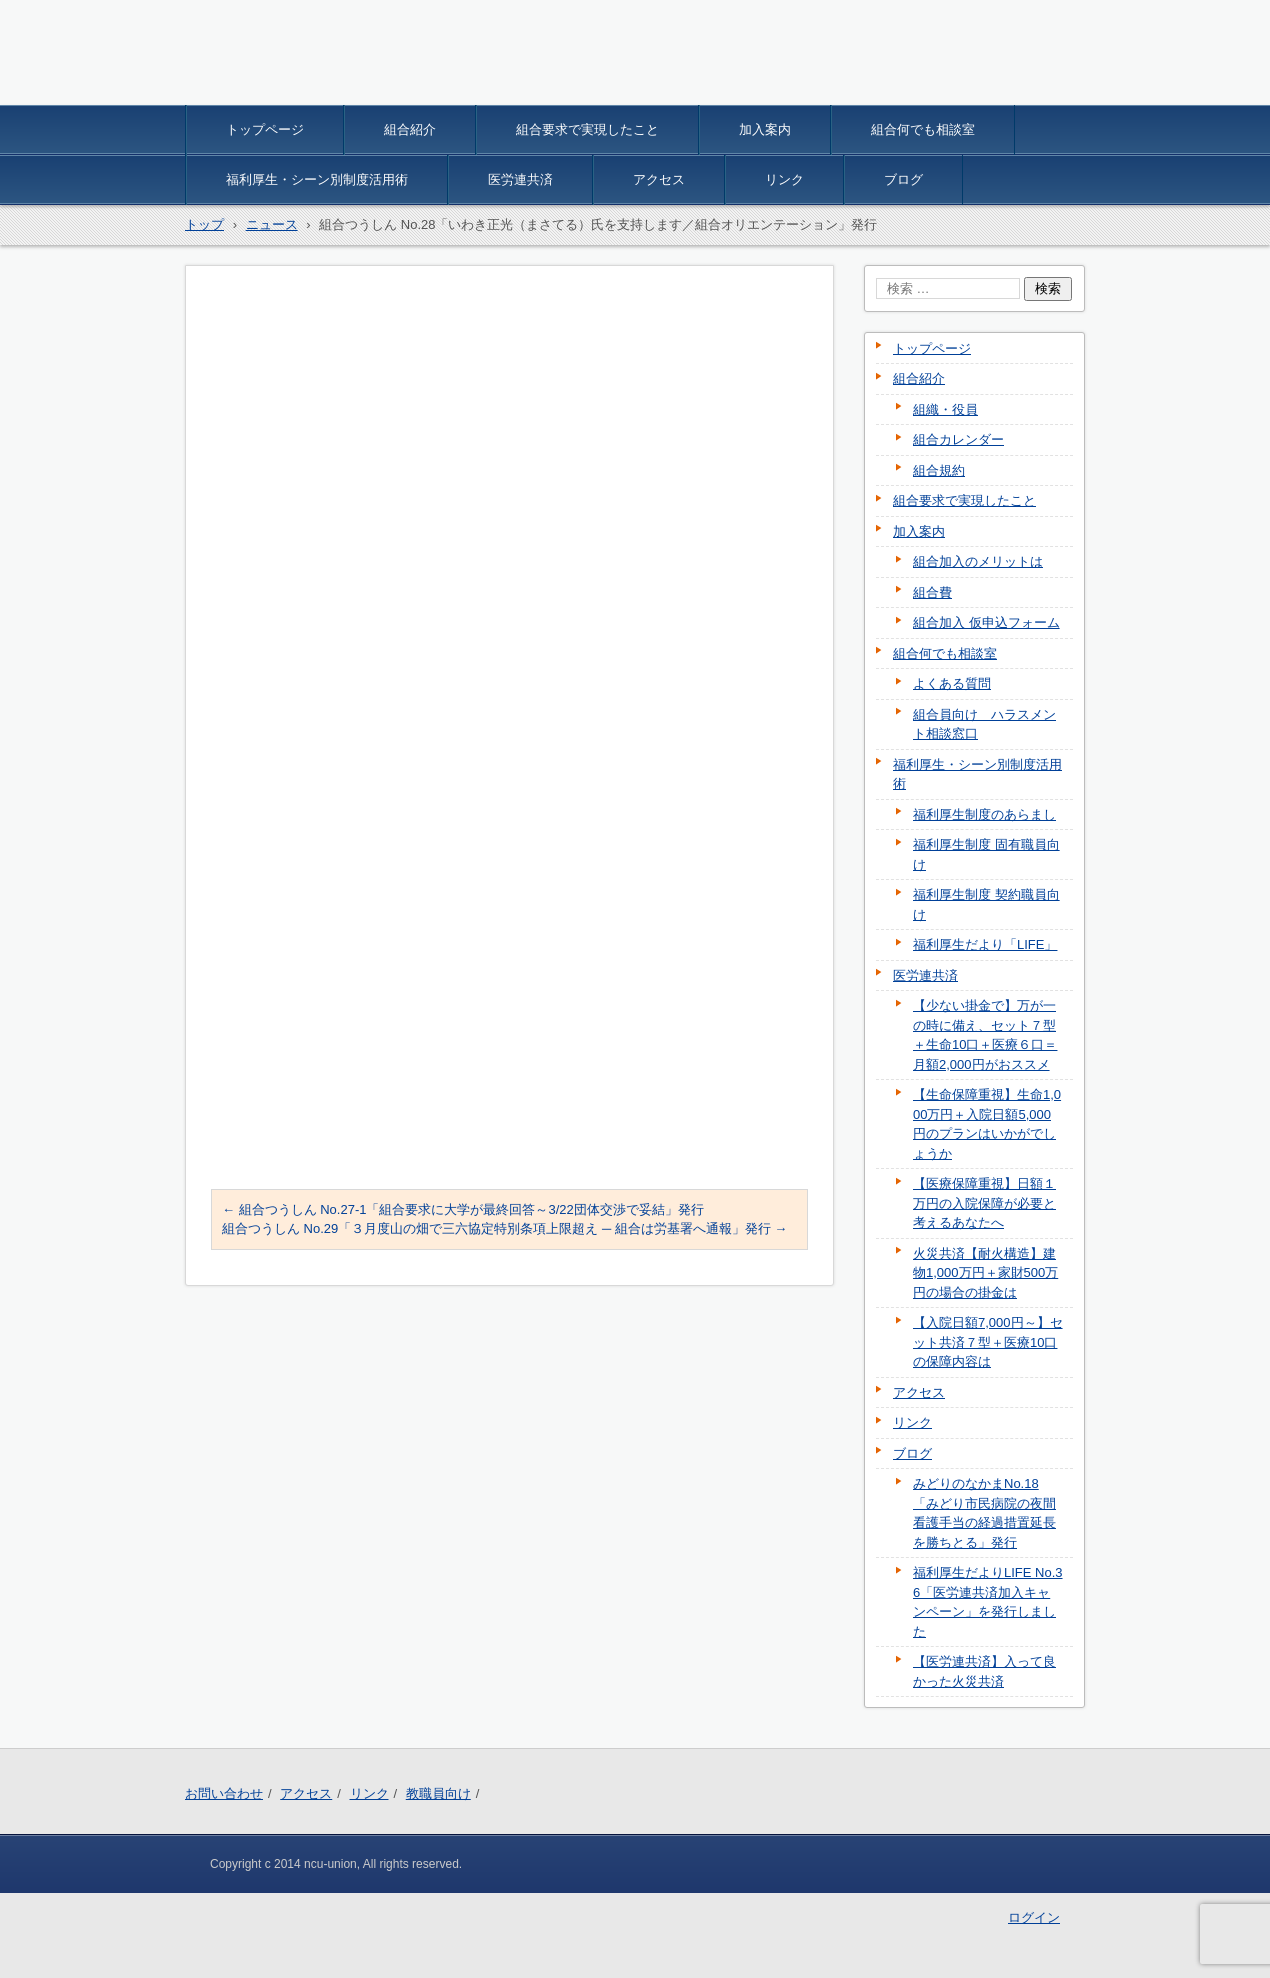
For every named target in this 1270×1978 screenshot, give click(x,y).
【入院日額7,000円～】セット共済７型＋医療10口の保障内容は (988, 1342)
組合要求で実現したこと (587, 129)
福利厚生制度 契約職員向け (986, 904)
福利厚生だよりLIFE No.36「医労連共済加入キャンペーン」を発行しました (988, 1602)
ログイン (1034, 1917)
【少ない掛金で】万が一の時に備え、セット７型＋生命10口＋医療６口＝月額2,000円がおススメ (985, 1035)
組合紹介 (410, 129)
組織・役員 (945, 409)
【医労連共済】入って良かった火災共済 (984, 1671)
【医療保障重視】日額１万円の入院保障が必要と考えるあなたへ (984, 1203)
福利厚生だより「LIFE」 (985, 944)
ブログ (903, 179)
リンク (784, 179)
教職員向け (438, 1793)
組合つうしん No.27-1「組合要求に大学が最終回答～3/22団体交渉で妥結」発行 (463, 1209)
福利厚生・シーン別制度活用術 (317, 179)
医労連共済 (520, 179)
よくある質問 (952, 683)
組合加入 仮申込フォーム (986, 622)
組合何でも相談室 (923, 129)
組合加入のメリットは (978, 561)
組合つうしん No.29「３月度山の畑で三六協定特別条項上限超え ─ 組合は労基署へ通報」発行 (504, 1228)
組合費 (932, 592)
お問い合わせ (224, 1793)
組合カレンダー (958, 439)
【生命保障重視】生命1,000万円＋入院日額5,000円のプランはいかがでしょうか (987, 1124)
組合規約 (939, 470)
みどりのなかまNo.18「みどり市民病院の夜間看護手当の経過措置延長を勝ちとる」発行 (984, 1513)
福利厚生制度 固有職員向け (986, 854)
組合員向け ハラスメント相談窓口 (984, 724)
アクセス (659, 179)
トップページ (265, 129)
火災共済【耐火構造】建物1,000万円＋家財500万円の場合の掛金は (985, 1273)
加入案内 (765, 129)
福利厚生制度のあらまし (984, 814)
